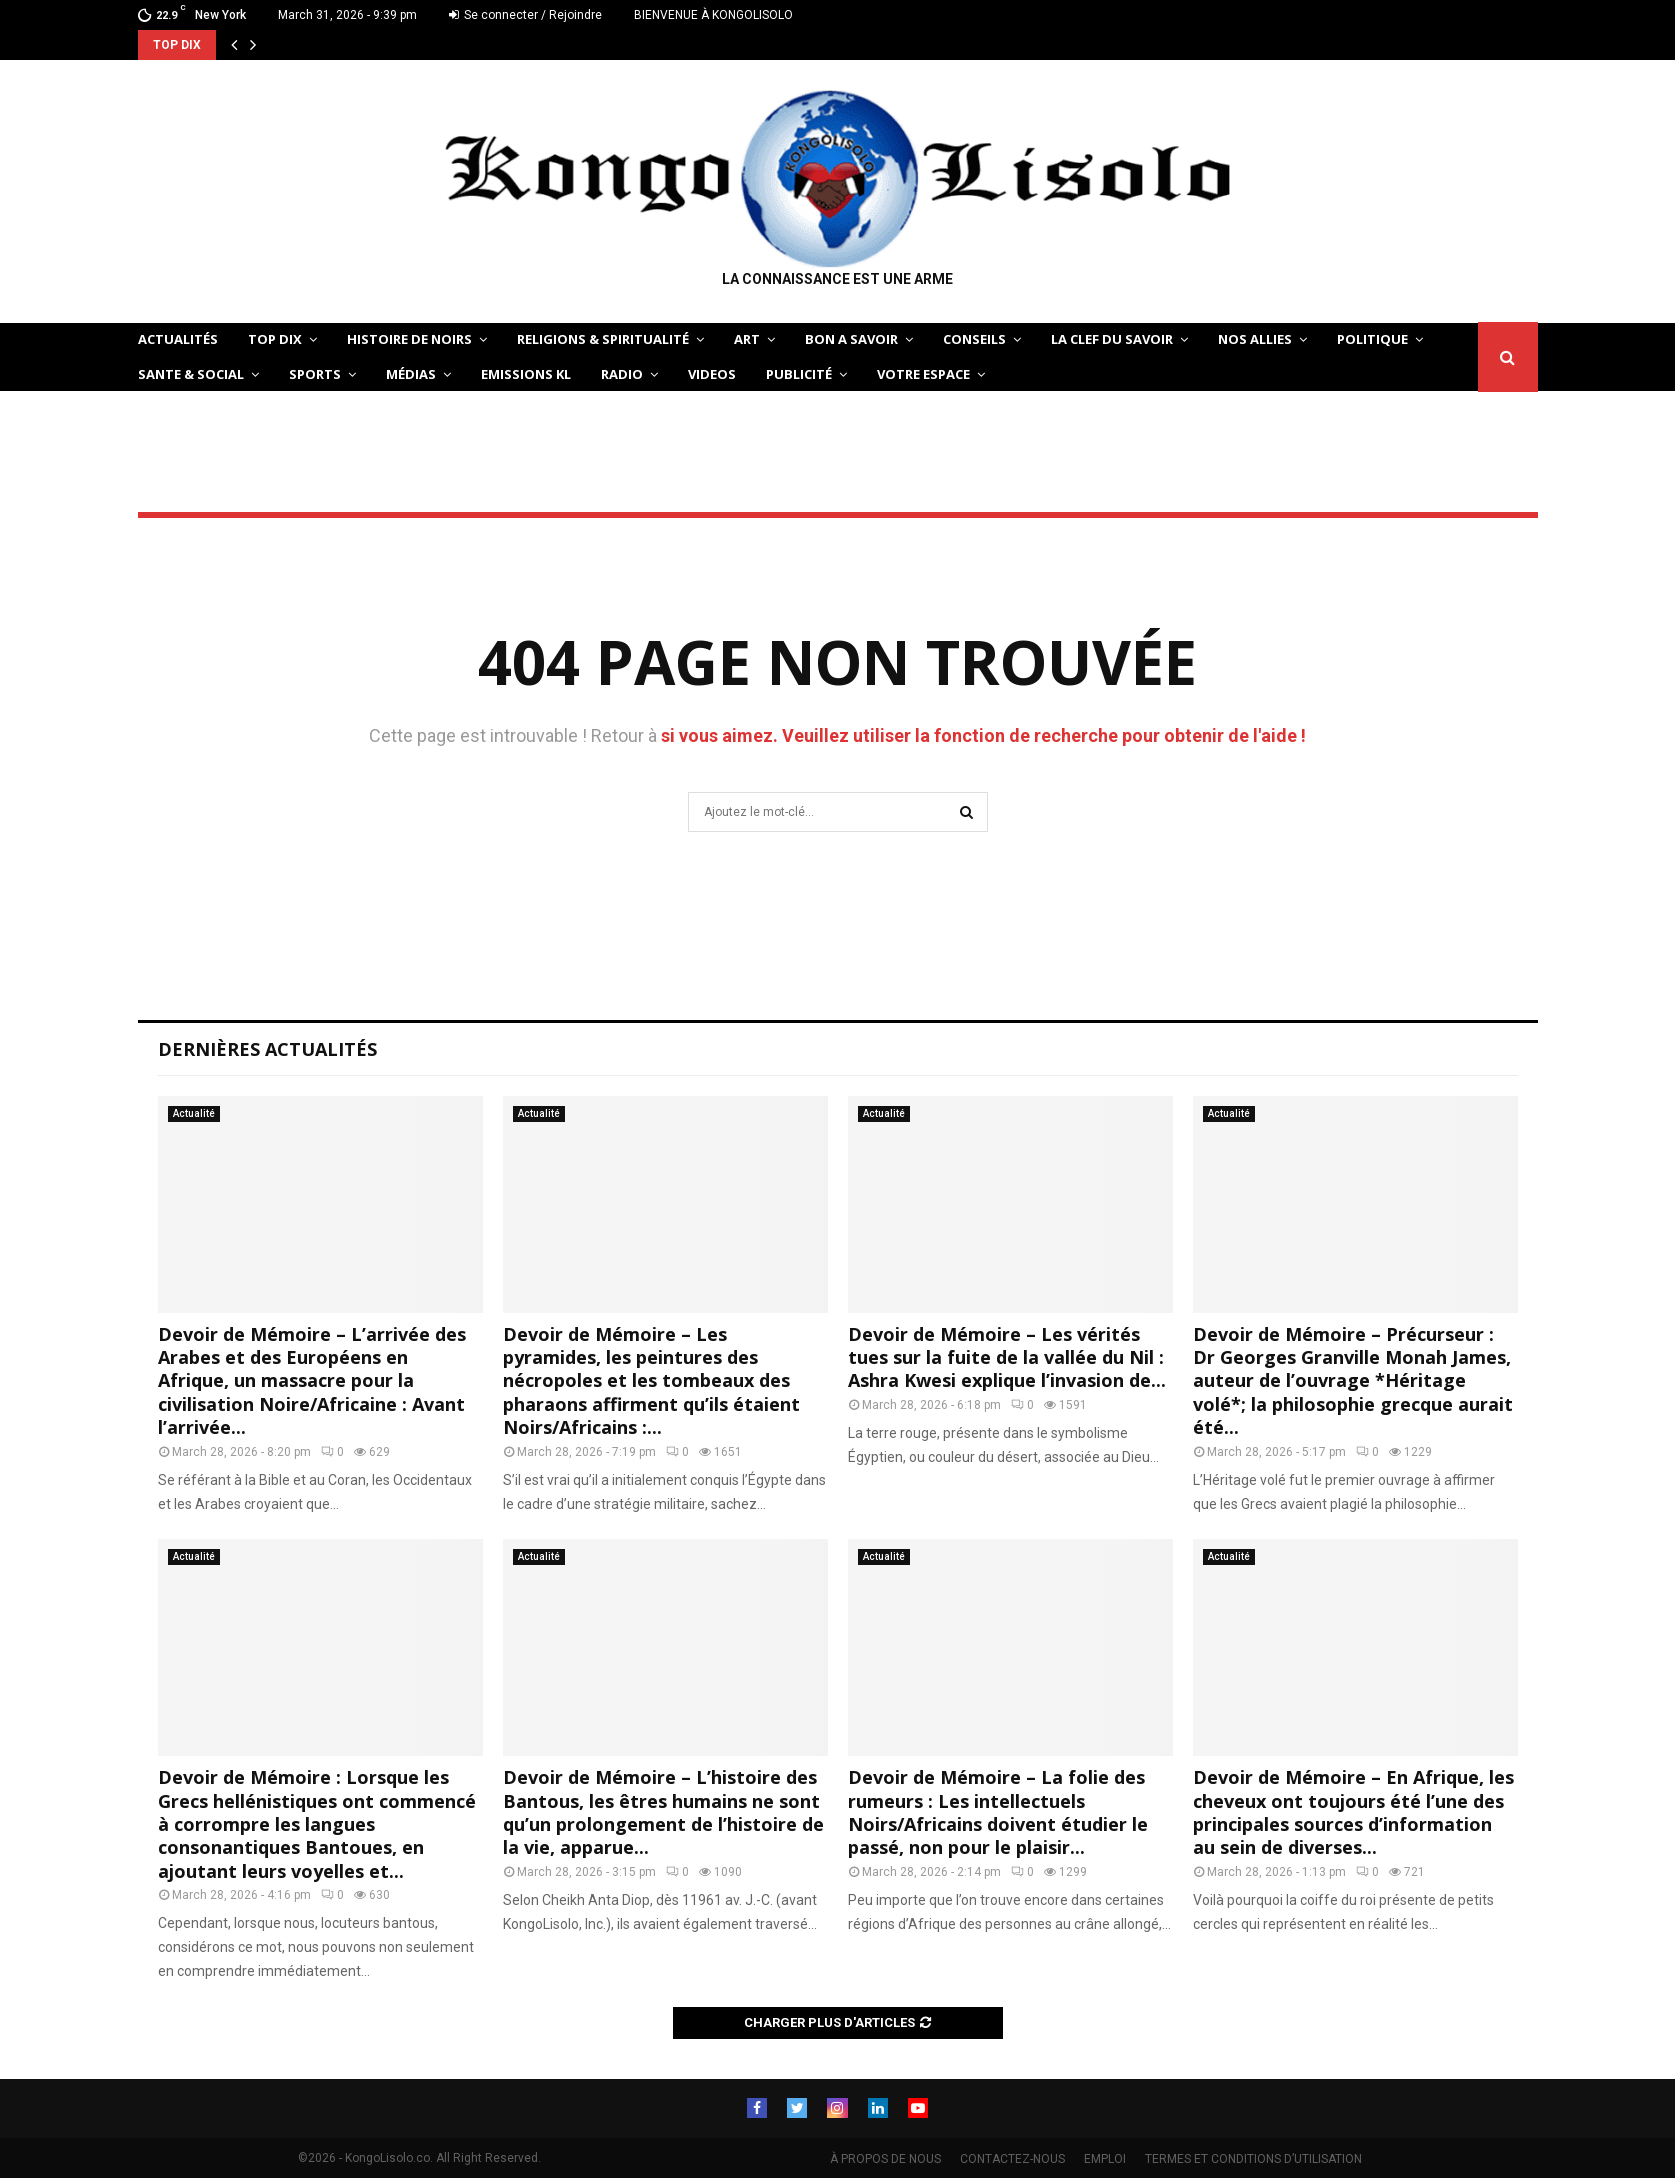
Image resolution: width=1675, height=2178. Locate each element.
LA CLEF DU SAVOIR (1112, 339)
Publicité (799, 374)
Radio (622, 374)
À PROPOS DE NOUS (885, 2159)
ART (747, 339)
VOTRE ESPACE (923, 374)
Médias (411, 374)
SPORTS (315, 374)
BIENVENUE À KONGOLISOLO (713, 15)
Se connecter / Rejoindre (525, 15)
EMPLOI (1105, 2159)
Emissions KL (526, 374)
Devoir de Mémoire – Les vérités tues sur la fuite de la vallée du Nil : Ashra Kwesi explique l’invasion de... (1007, 1357)
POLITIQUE (1372, 339)
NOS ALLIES (1255, 339)
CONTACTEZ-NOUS (1012, 2159)
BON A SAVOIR (851, 339)
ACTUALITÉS (178, 339)
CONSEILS (974, 339)
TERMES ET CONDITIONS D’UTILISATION (1253, 2159)
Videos (712, 374)
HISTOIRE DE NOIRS (409, 339)
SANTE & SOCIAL (191, 374)
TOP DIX (275, 339)
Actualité (194, 1113)
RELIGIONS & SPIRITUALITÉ (603, 339)
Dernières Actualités (267, 1049)
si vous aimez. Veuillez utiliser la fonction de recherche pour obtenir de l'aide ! (983, 735)
